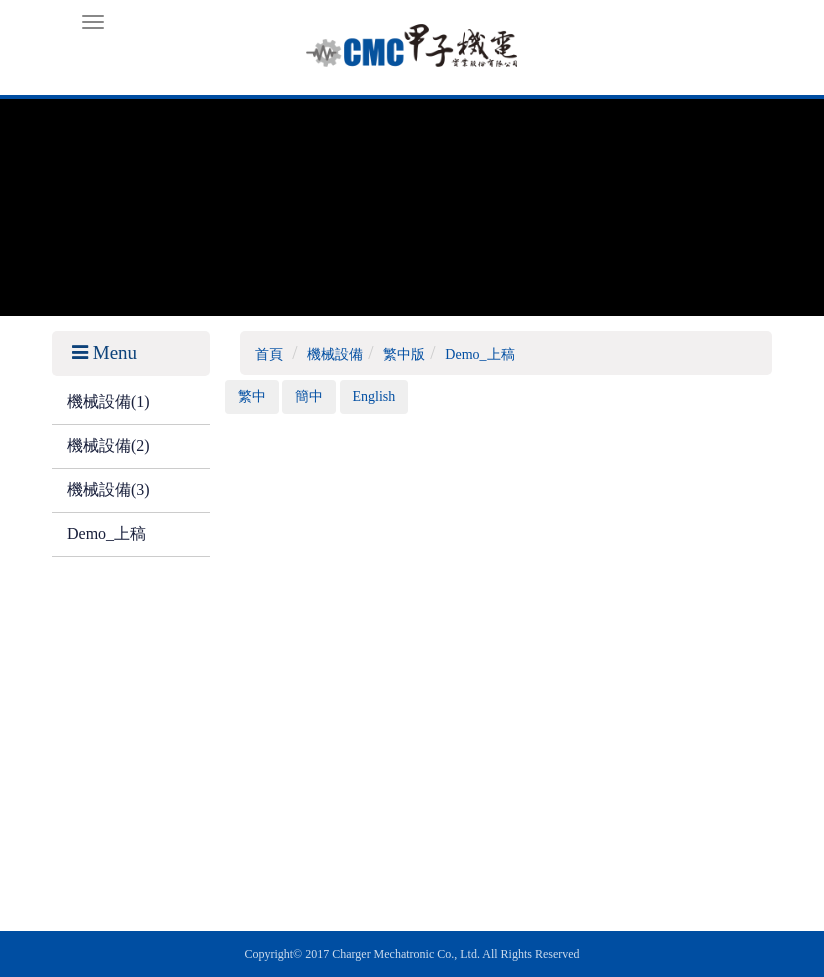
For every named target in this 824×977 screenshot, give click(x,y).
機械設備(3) (108, 489)
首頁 (269, 354)
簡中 (309, 396)
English (374, 396)
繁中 (252, 396)
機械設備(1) (108, 401)
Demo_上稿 (106, 533)
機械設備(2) (108, 445)
